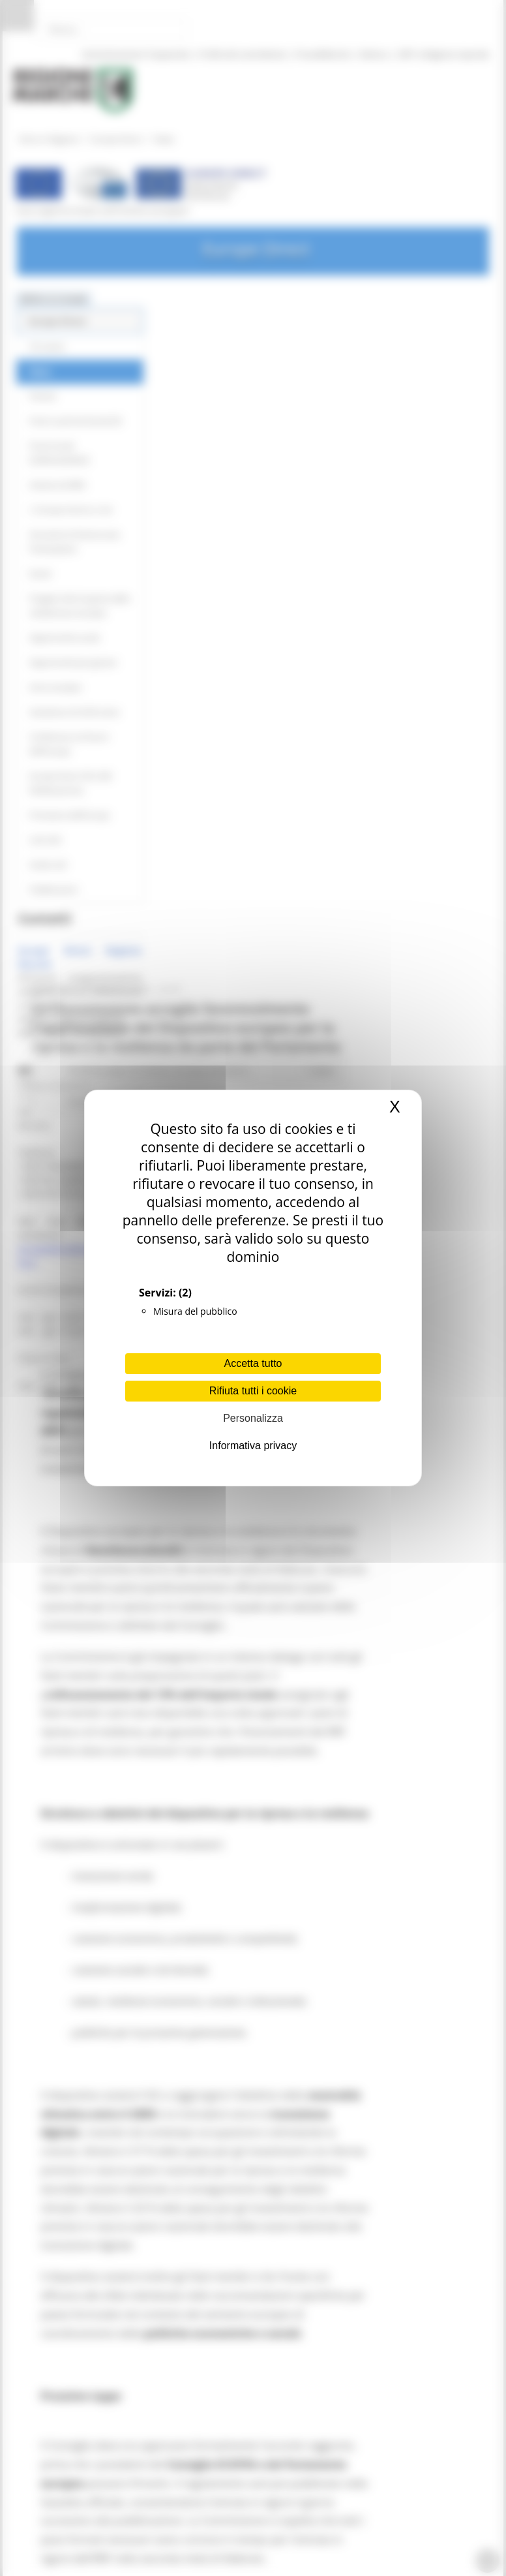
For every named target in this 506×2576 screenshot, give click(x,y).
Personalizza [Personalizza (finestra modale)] (253, 1418)
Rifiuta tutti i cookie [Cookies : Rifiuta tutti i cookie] (253, 1390)
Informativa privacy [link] (253, 1445)
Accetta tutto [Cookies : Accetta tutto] (253, 1363)
